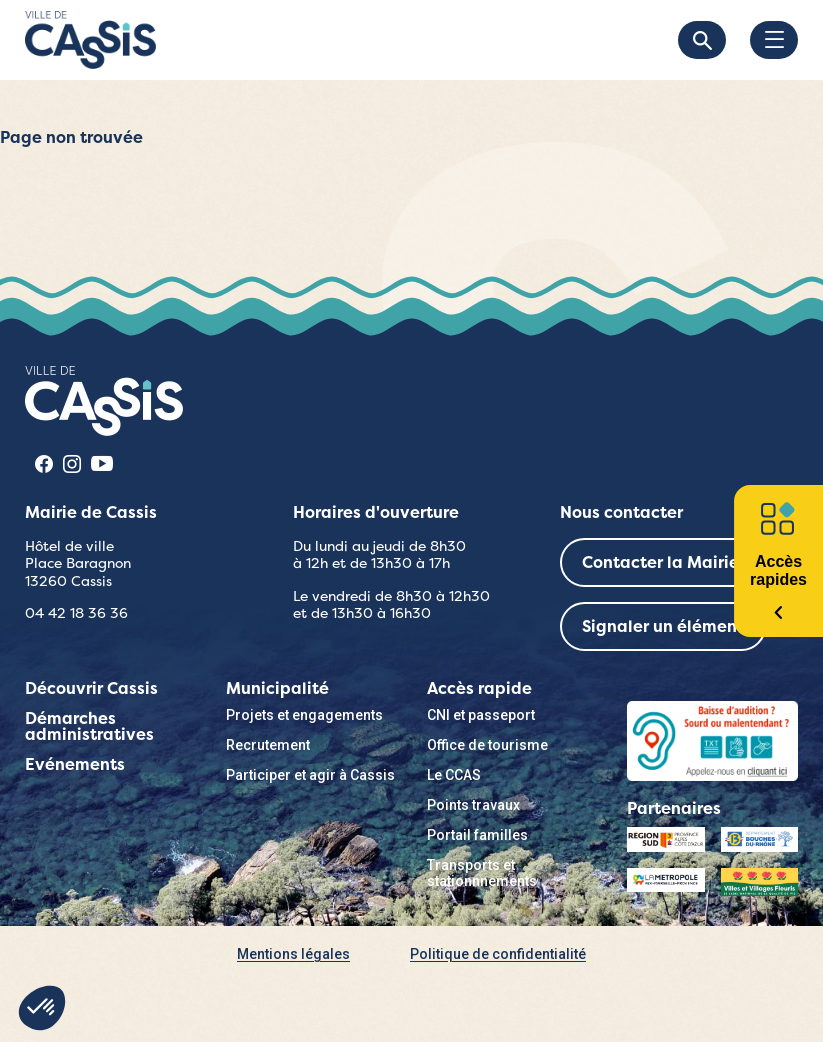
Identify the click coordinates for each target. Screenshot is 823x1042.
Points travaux (473, 805)
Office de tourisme (487, 745)
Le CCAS (454, 775)
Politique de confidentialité (498, 954)
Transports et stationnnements (482, 873)
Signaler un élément (663, 626)
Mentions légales (293, 954)
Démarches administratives (89, 726)
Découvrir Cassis (91, 688)
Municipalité (277, 688)
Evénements (75, 764)
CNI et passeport (481, 715)
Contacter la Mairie (660, 562)
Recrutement (268, 745)
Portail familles (477, 835)
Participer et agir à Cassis (310, 775)
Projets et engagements (304, 715)
